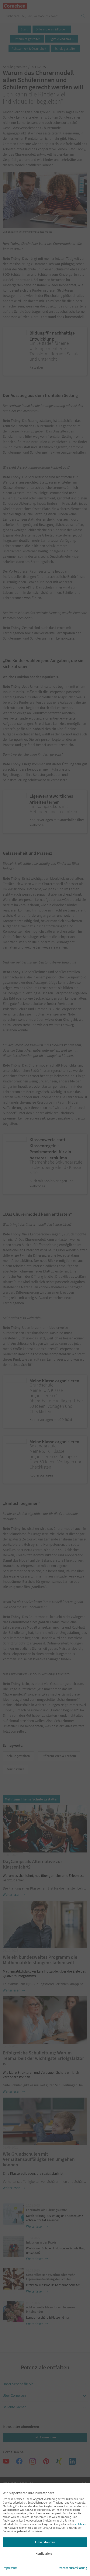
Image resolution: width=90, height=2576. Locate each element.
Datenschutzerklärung (72, 2568)
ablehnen (80, 2524)
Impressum (10, 2568)
